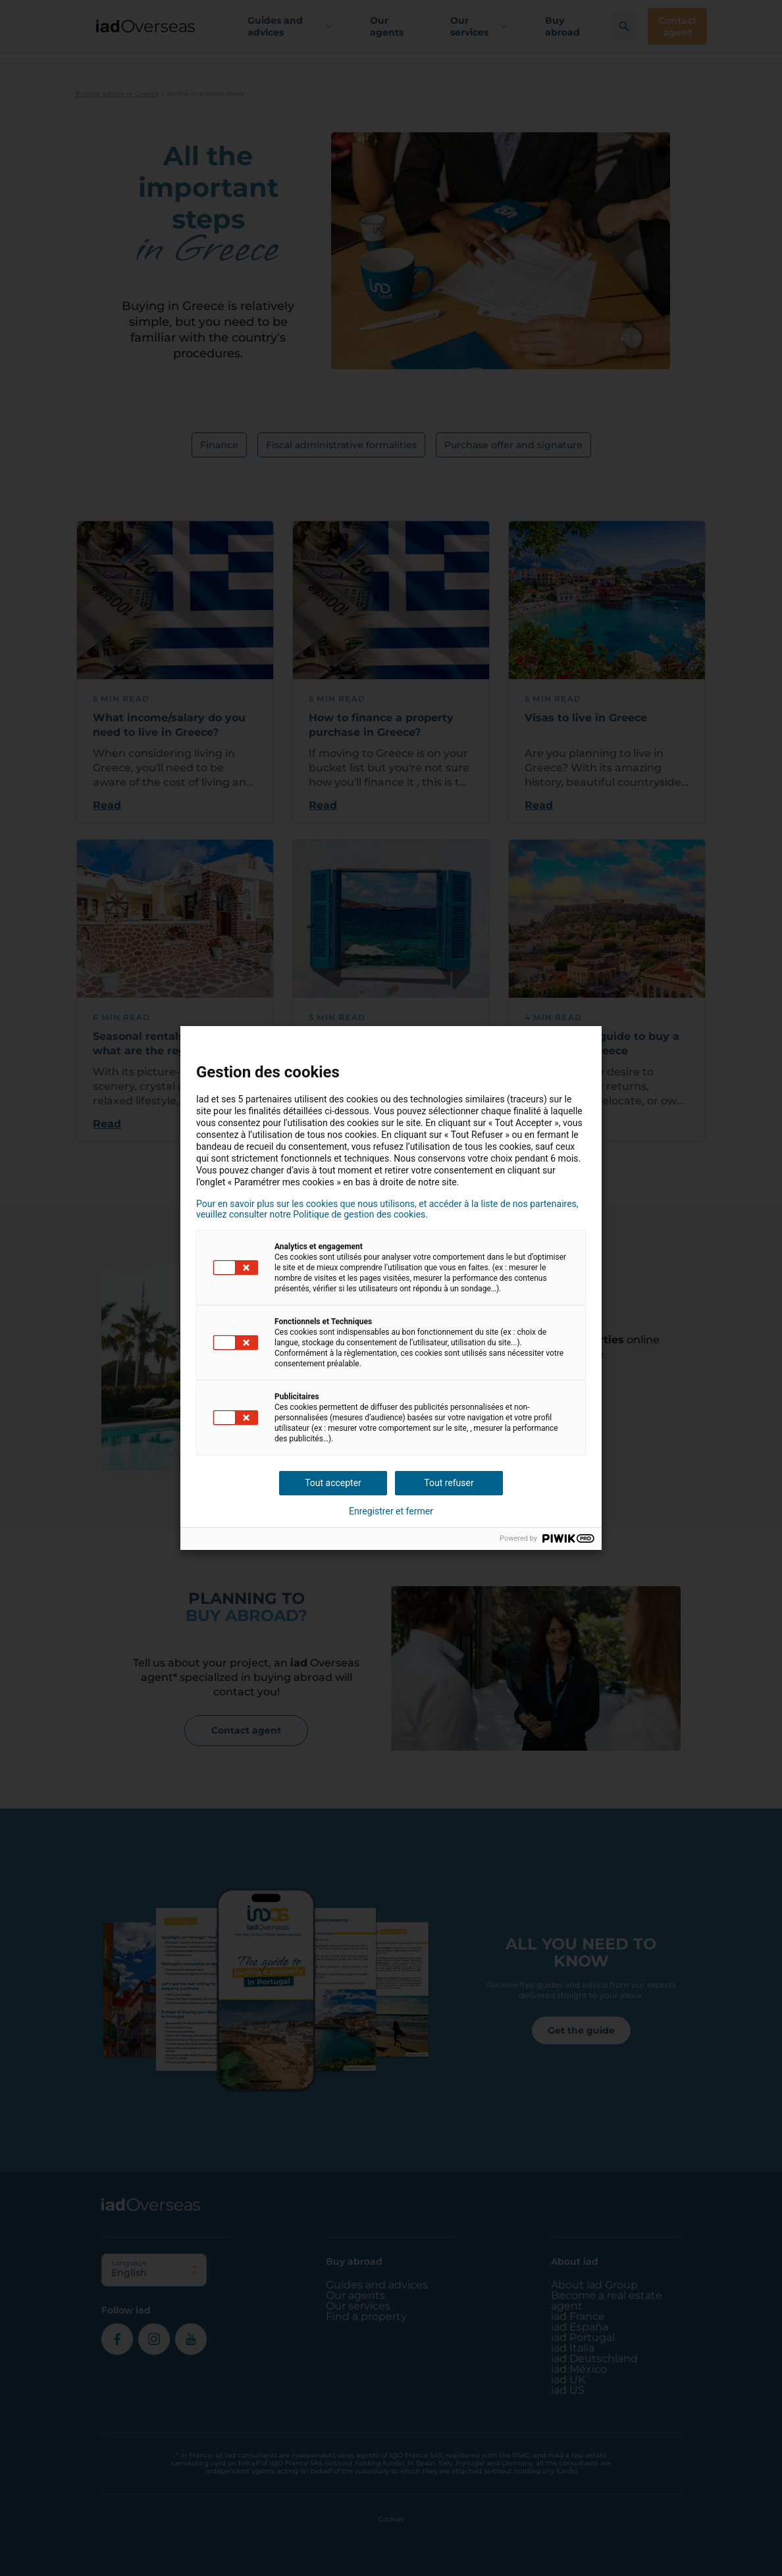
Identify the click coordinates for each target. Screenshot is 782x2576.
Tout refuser (448, 1483)
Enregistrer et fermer (391, 1511)
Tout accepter (333, 1483)
